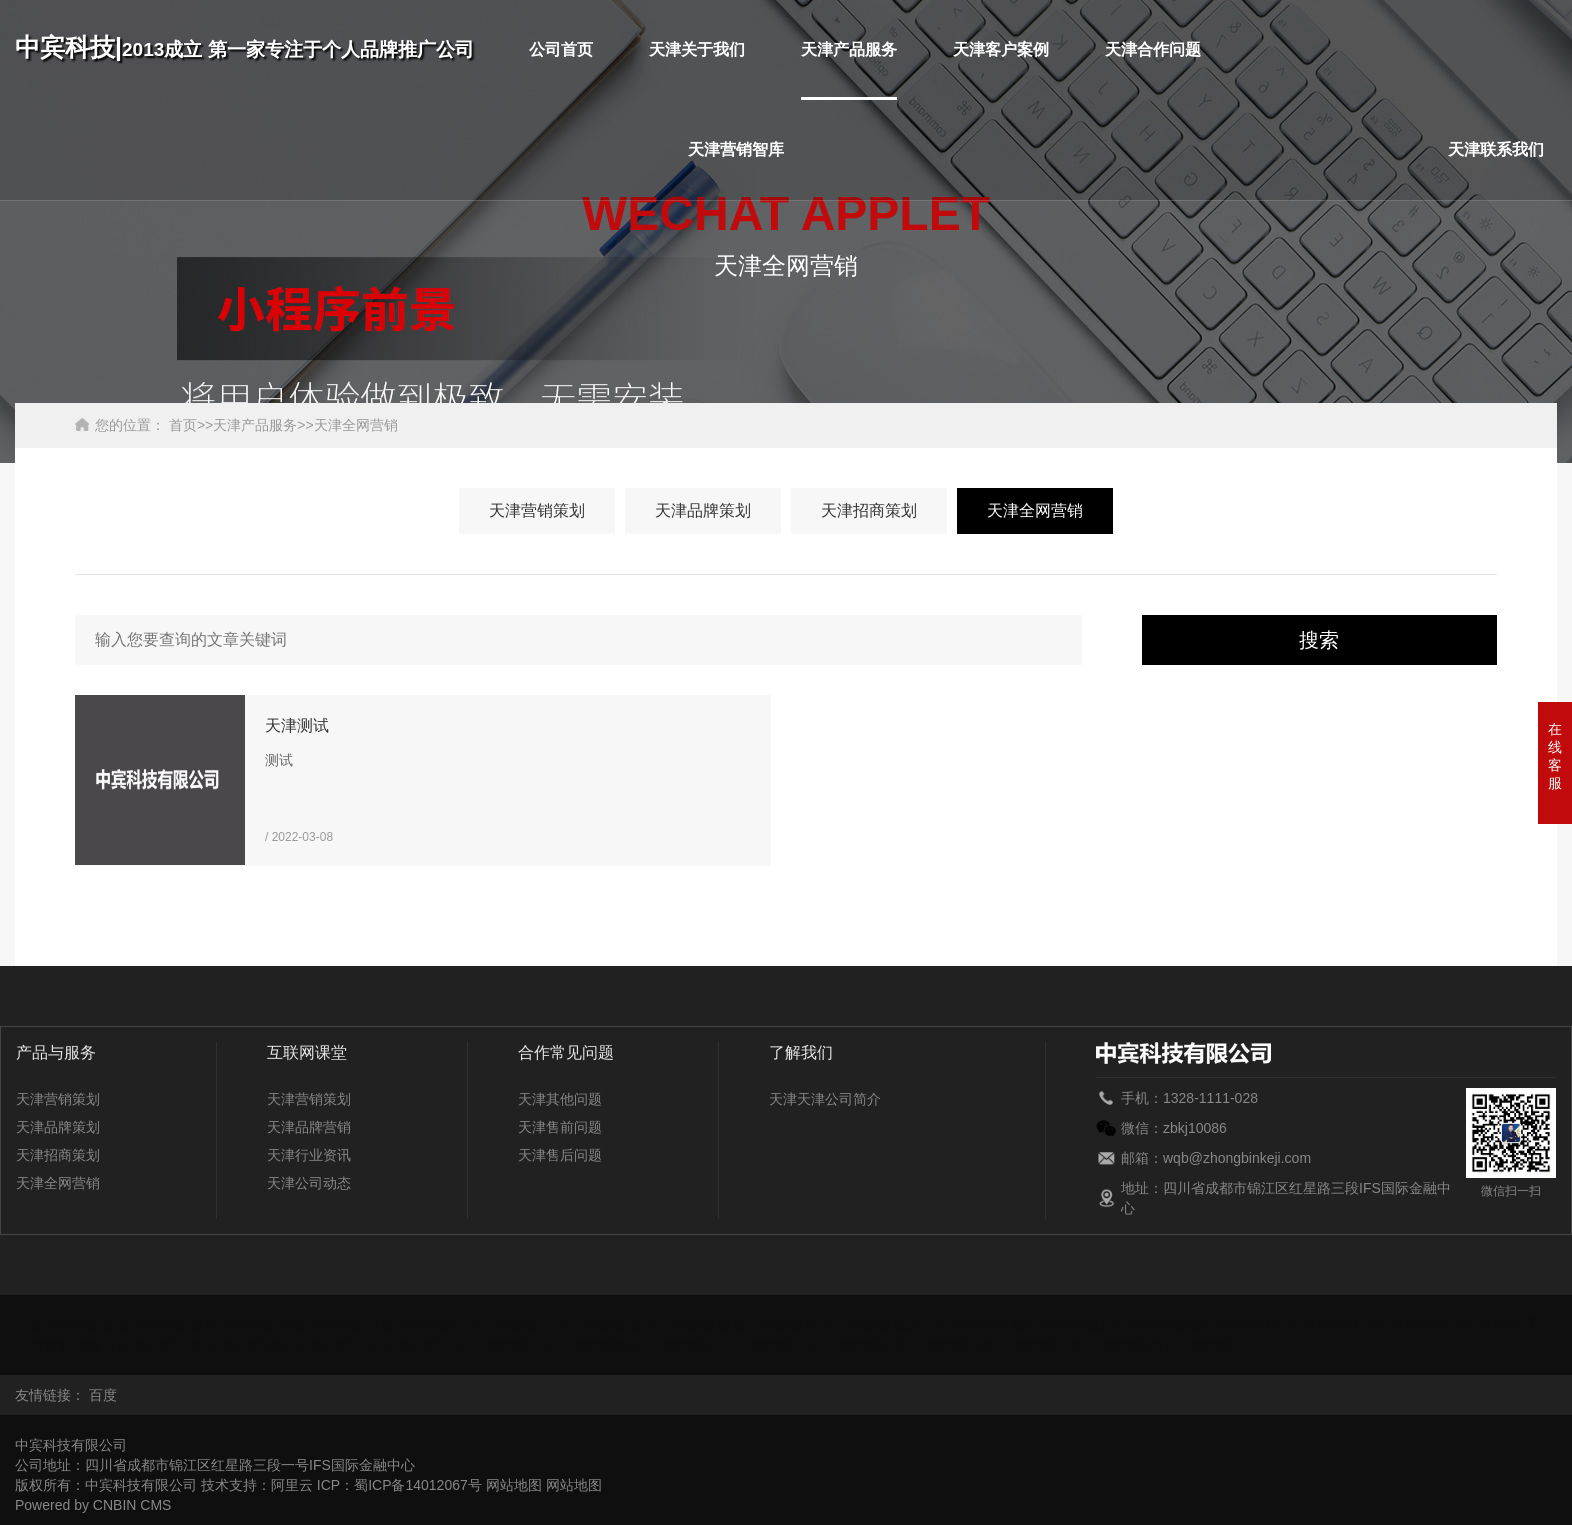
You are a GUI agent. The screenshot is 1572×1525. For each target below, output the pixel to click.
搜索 (1319, 640)
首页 (183, 425)
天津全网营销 (356, 425)
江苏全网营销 (1301, 1325)
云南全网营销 (1098, 1345)
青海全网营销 (307, 1345)
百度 (103, 1395)
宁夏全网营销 (219, 1345)
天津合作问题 (1153, 49)
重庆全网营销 (233, 1325)
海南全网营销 (760, 1325)
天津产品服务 (849, 49)
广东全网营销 (496, 1325)
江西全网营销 (1389, 1325)
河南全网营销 (1038, 1325)
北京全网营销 (145, 1325)
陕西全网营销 (658, 1345)
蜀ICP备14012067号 (418, 1485)
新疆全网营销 (922, 1345)
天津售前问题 (560, 1127)
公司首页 (561, 49)
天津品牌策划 (703, 510)
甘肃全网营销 (409, 1325)
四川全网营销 (746, 1345)
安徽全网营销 (57, 1325)
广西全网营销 (584, 1325)
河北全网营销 (848, 1325)
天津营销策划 (537, 510)
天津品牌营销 (309, 1127)
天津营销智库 (736, 149)
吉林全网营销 (1477, 1325)
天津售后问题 (560, 1155)
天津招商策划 (869, 510)
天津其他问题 (560, 1099)
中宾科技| (244, 47)
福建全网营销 (321, 1325)
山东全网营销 (395, 1345)
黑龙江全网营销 (943, 1325)
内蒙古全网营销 (124, 1345)
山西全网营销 (570, 1345)
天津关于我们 (697, 49)
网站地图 (514, 1485)
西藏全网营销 (1010, 1345)
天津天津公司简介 (825, 1099)
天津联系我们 (1496, 149)
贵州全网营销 (672, 1325)
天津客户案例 (1001, 49)
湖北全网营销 (1126, 1325)
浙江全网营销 (1186, 1345)
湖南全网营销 (1214, 1325)
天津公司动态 (309, 1183)
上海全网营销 (482, 1345)
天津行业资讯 (309, 1155)
